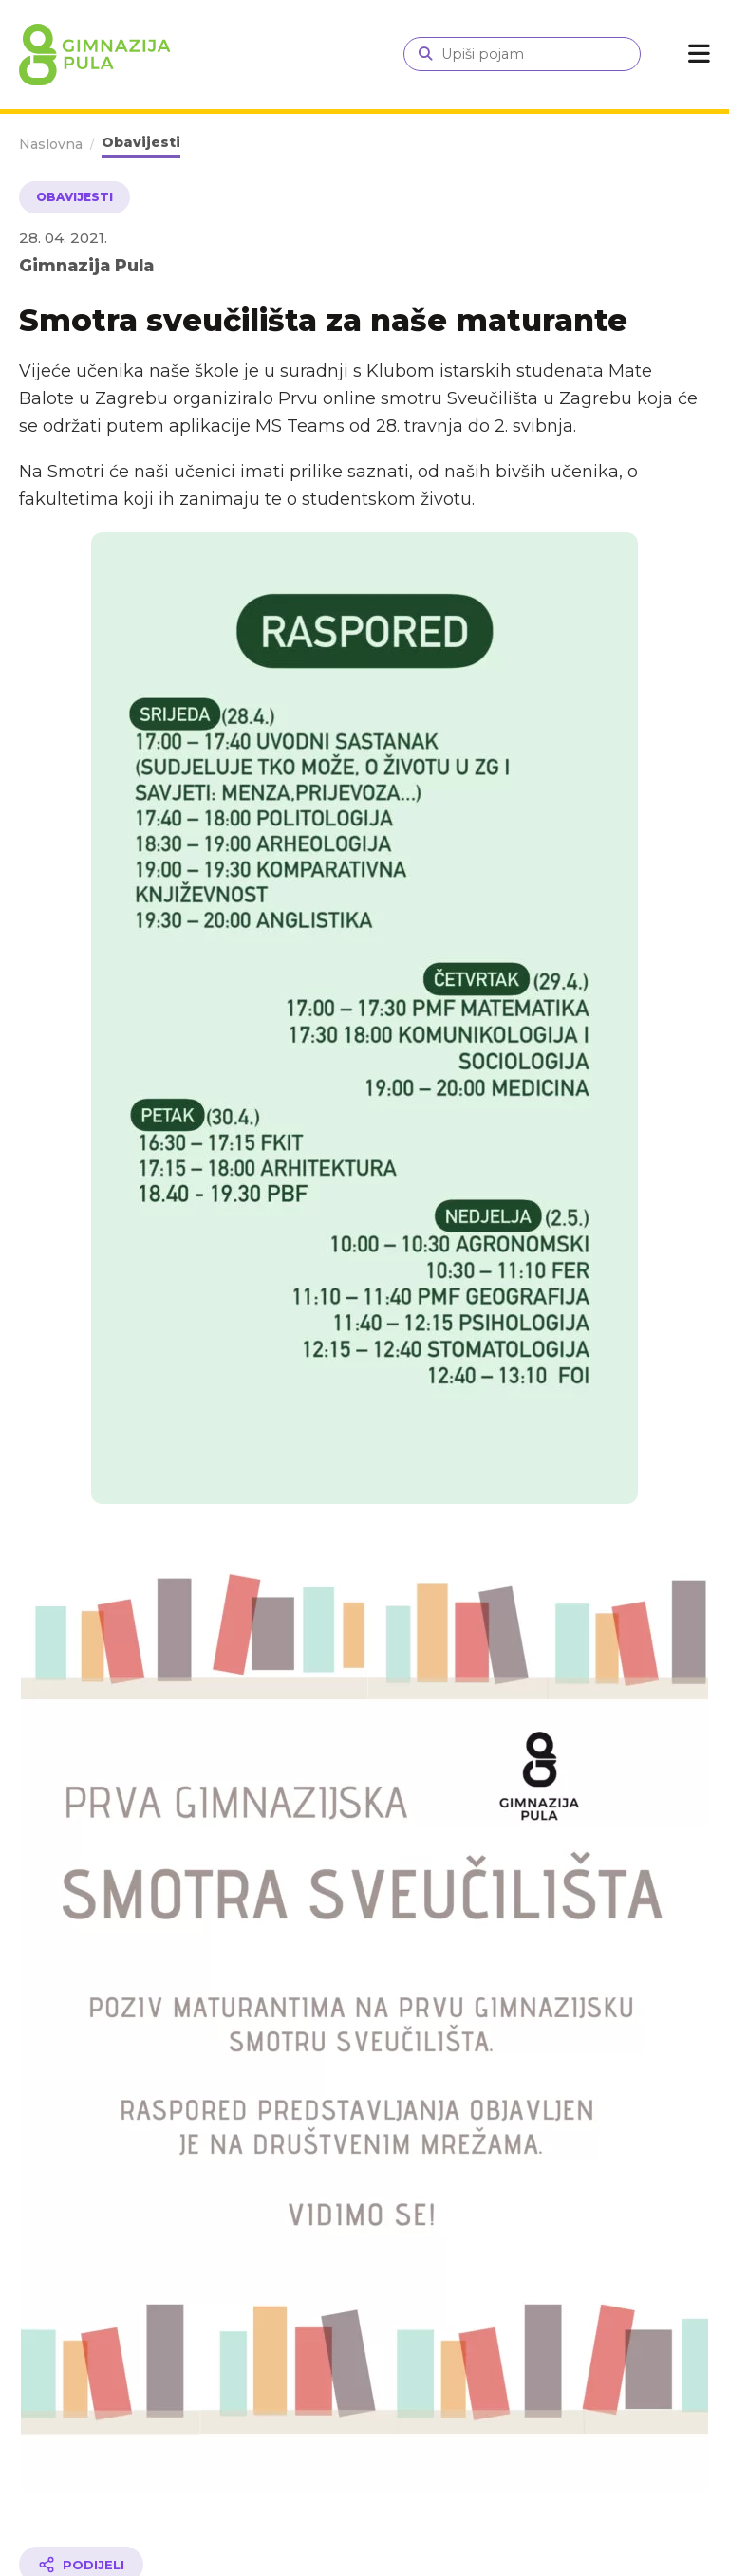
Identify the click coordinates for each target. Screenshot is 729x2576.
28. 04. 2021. (63, 238)
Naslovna (51, 144)
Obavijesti (141, 142)
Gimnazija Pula (86, 265)
